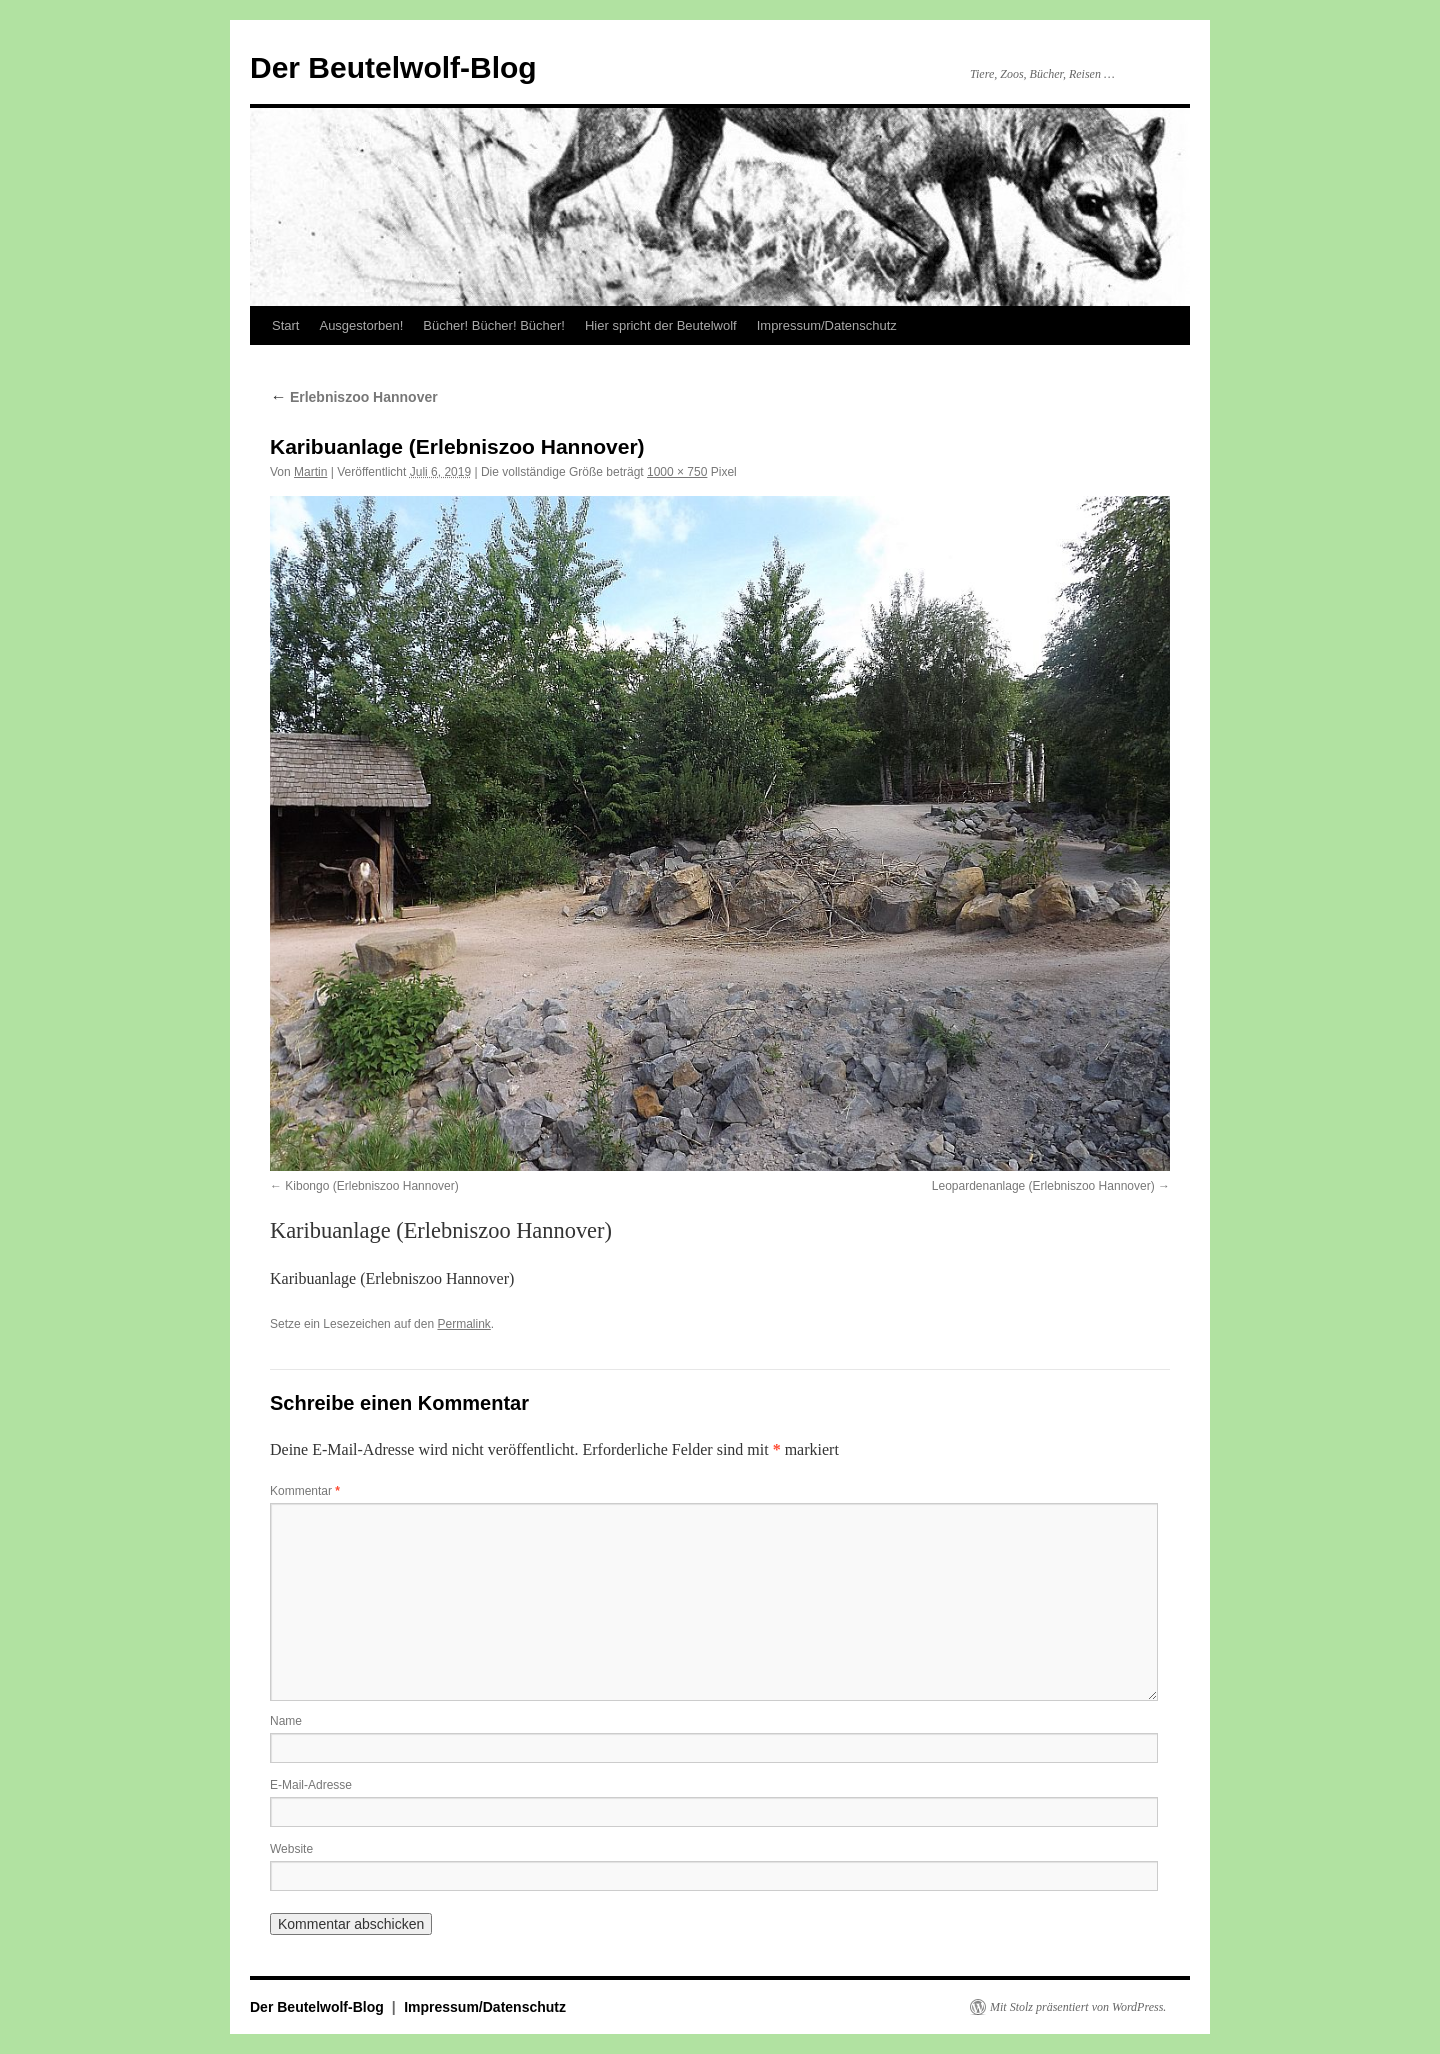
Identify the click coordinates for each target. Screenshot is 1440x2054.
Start (285, 325)
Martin (310, 472)
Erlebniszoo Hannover (354, 397)
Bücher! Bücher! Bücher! (494, 325)
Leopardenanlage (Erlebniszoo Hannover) (1043, 1186)
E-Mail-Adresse (311, 1785)
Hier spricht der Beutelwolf (661, 325)
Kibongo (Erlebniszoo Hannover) (371, 1186)
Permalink (463, 1324)
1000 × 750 (677, 472)
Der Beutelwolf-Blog (393, 67)
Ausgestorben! (361, 325)
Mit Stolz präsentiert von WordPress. (1078, 2007)
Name (286, 1721)
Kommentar (305, 1491)
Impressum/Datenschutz (827, 325)
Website (291, 1849)
